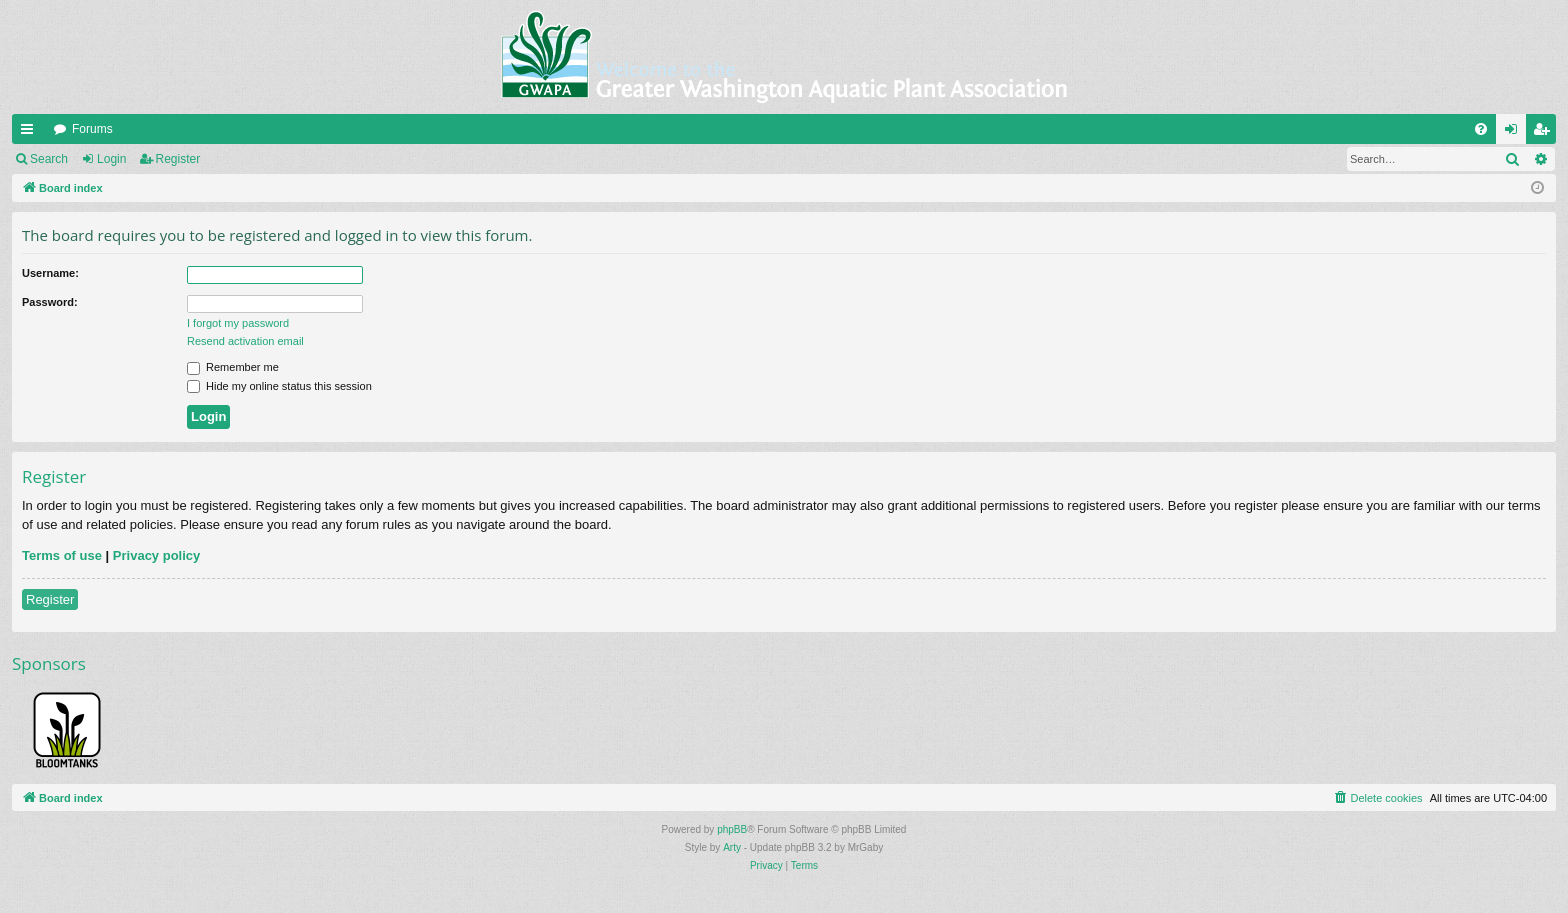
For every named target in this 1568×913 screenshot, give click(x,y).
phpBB (732, 829)
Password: (50, 302)
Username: (50, 273)
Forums (92, 129)
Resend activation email (245, 341)
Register (178, 159)
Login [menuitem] (1515, 133)
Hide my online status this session (279, 386)
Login (111, 159)
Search (49, 159)
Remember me (233, 367)
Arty (732, 847)
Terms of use (62, 555)
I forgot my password (238, 323)
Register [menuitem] (1545, 133)
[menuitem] (1481, 129)
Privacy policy (156, 555)
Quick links (31, 133)
